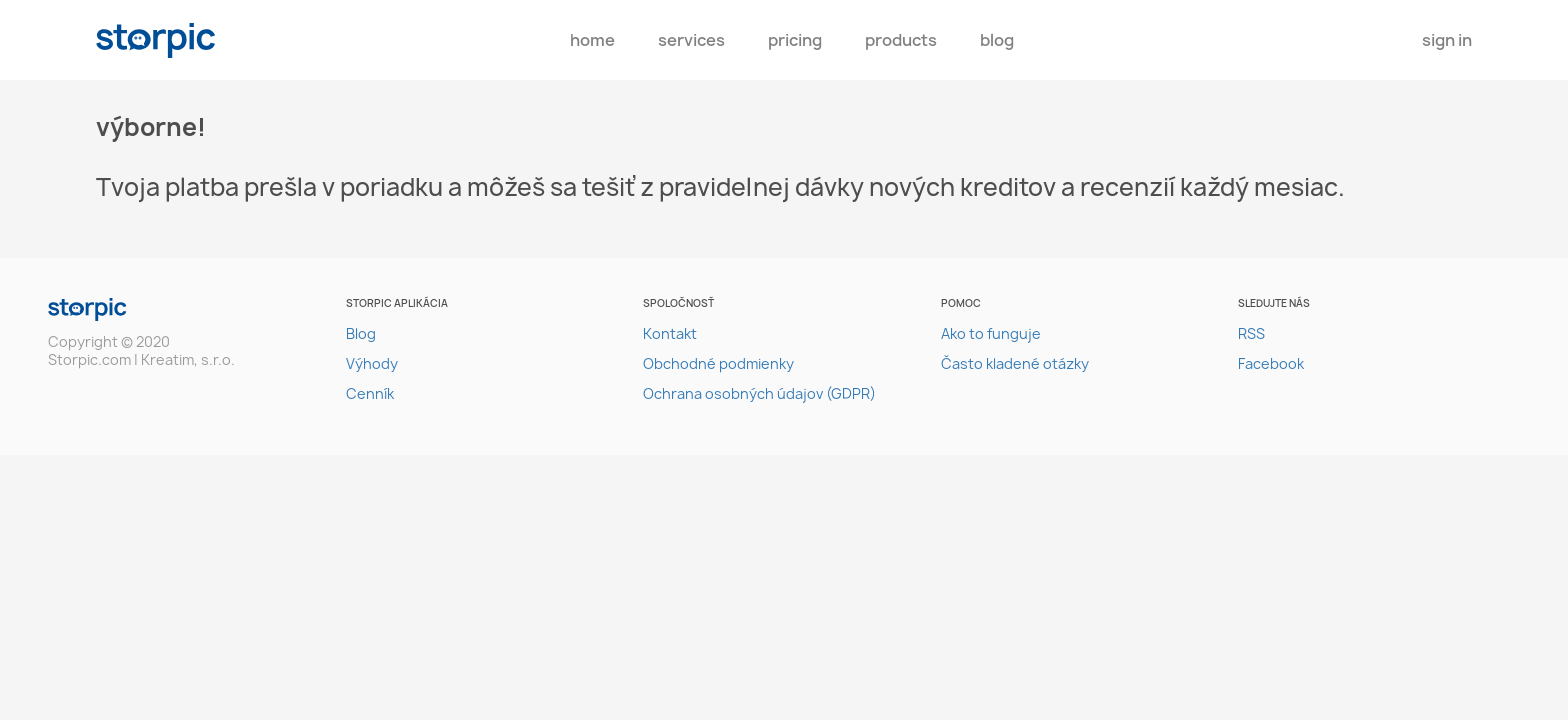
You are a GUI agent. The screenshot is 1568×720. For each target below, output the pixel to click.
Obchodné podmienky (718, 363)
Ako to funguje (991, 333)
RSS (1251, 333)
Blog (997, 40)
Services (691, 40)
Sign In (1447, 40)
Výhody (372, 363)
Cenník (370, 393)
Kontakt (670, 333)
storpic (156, 40)
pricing (795, 40)
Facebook (1271, 363)
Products (901, 40)
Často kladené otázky (1015, 363)
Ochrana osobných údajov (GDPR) (759, 393)
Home (592, 40)
